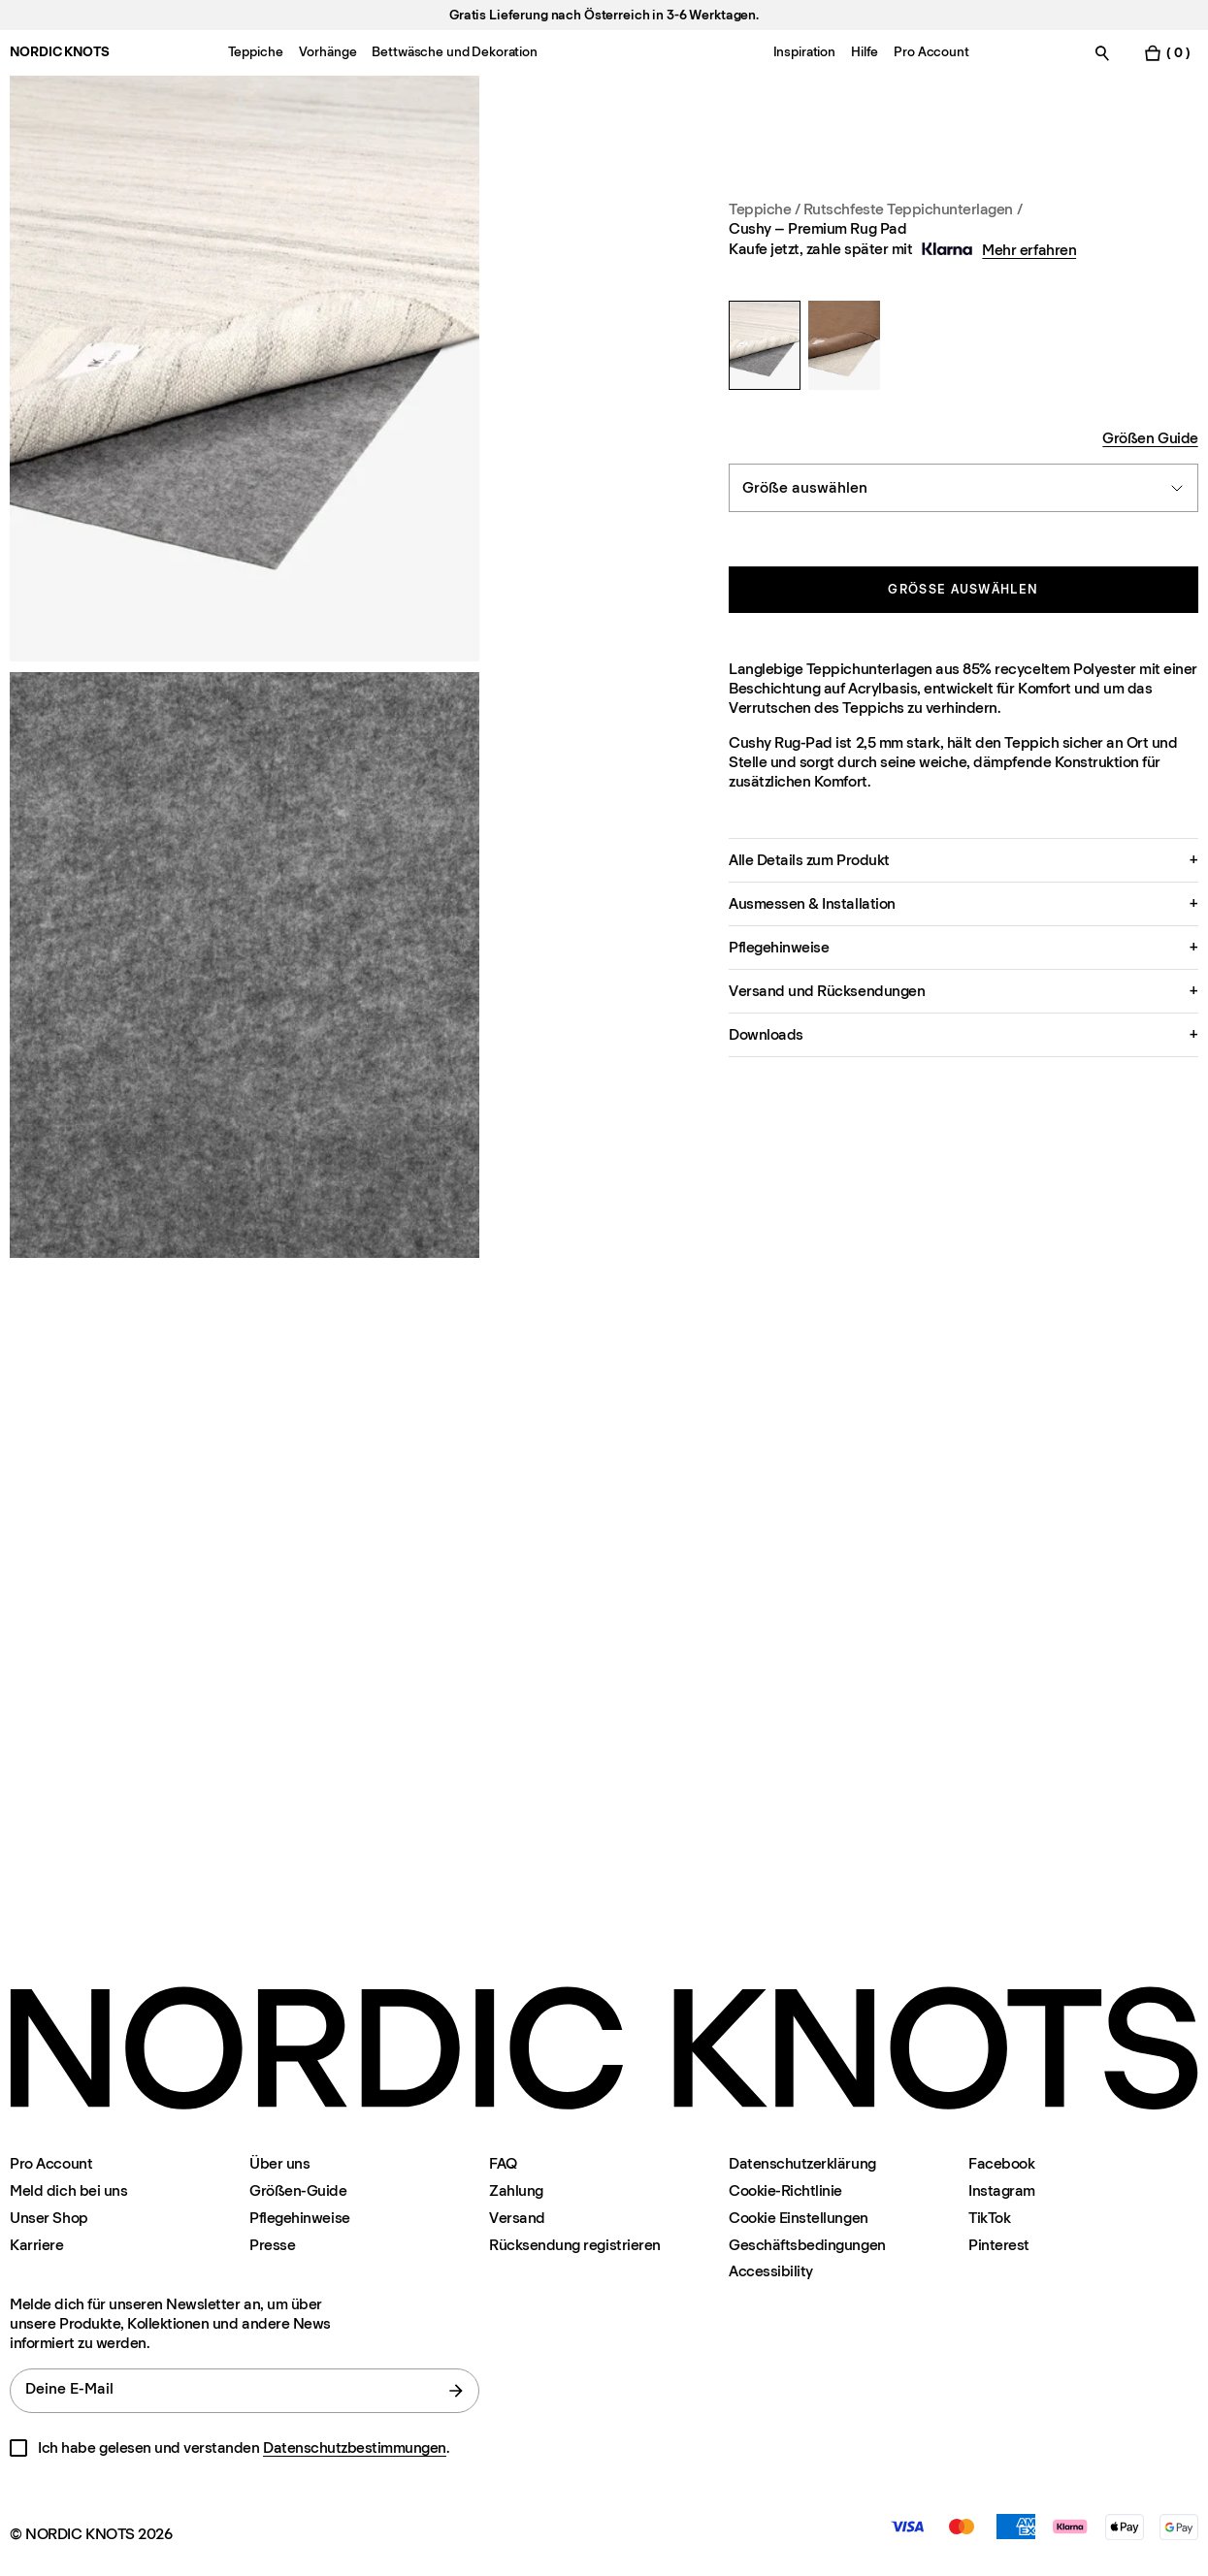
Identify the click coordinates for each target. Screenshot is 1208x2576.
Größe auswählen (963, 589)
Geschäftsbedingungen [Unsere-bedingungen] (807, 2245)
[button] (963, 860)
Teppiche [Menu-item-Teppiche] (255, 52)
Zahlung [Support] (516, 2190)
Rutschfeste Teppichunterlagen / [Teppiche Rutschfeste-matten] (912, 209)
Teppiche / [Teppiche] (766, 209)
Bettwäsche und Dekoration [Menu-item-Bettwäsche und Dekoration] (455, 52)
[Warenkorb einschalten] (1166, 53)
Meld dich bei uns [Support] (68, 2190)
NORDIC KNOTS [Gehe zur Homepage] (59, 52)
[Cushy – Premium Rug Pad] (764, 345)
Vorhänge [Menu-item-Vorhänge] (328, 52)
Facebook (1001, 2163)
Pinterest (998, 2245)
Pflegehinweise (299, 2217)
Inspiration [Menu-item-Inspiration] (804, 52)
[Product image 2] (244, 965)
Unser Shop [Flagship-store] (48, 2217)
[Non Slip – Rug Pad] (844, 345)
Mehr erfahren (1029, 250)
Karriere (36, 2245)
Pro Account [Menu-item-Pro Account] (931, 52)
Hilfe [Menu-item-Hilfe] (864, 52)
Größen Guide (1149, 438)
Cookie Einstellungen (798, 2217)
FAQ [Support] (503, 2163)
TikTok (989, 2217)
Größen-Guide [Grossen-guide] (297, 2190)
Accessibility (771, 2271)
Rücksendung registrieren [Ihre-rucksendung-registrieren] (574, 2245)
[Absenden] (456, 2390)
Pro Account (51, 2163)
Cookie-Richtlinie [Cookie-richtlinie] (785, 2190)
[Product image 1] (244, 368)
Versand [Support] (517, 2217)
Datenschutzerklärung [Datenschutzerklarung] (802, 2163)
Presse (272, 2245)
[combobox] (963, 488)
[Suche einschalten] (1102, 53)
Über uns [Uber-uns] (279, 2163)
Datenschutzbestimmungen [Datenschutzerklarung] (354, 2447)
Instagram (1001, 2190)
